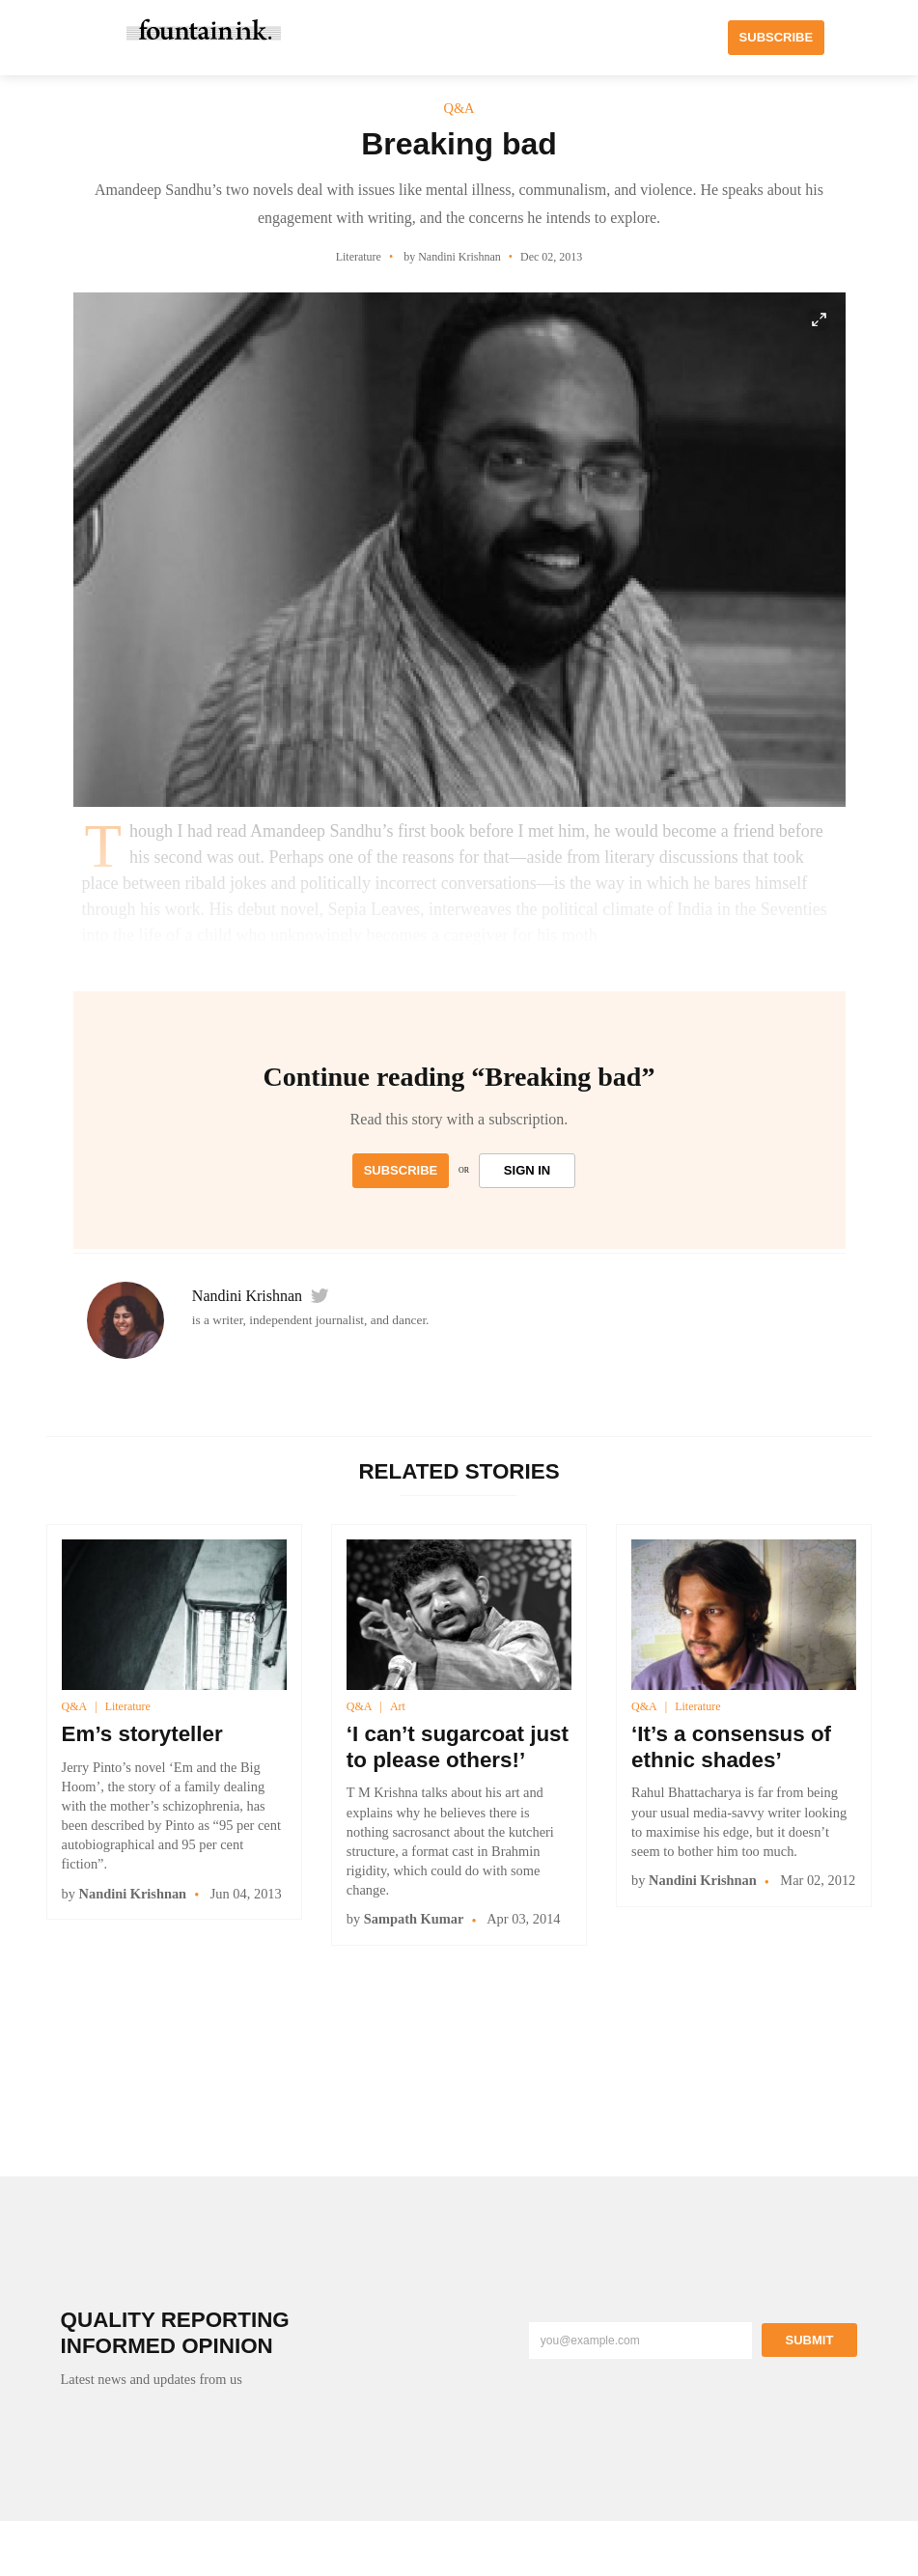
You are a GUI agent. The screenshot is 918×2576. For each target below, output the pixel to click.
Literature (128, 1706)
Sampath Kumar (414, 1918)
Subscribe (401, 1170)
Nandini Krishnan (247, 1296)
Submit (810, 2340)
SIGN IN (527, 1170)
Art (397, 1706)
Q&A (75, 1706)
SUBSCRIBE (776, 37)
